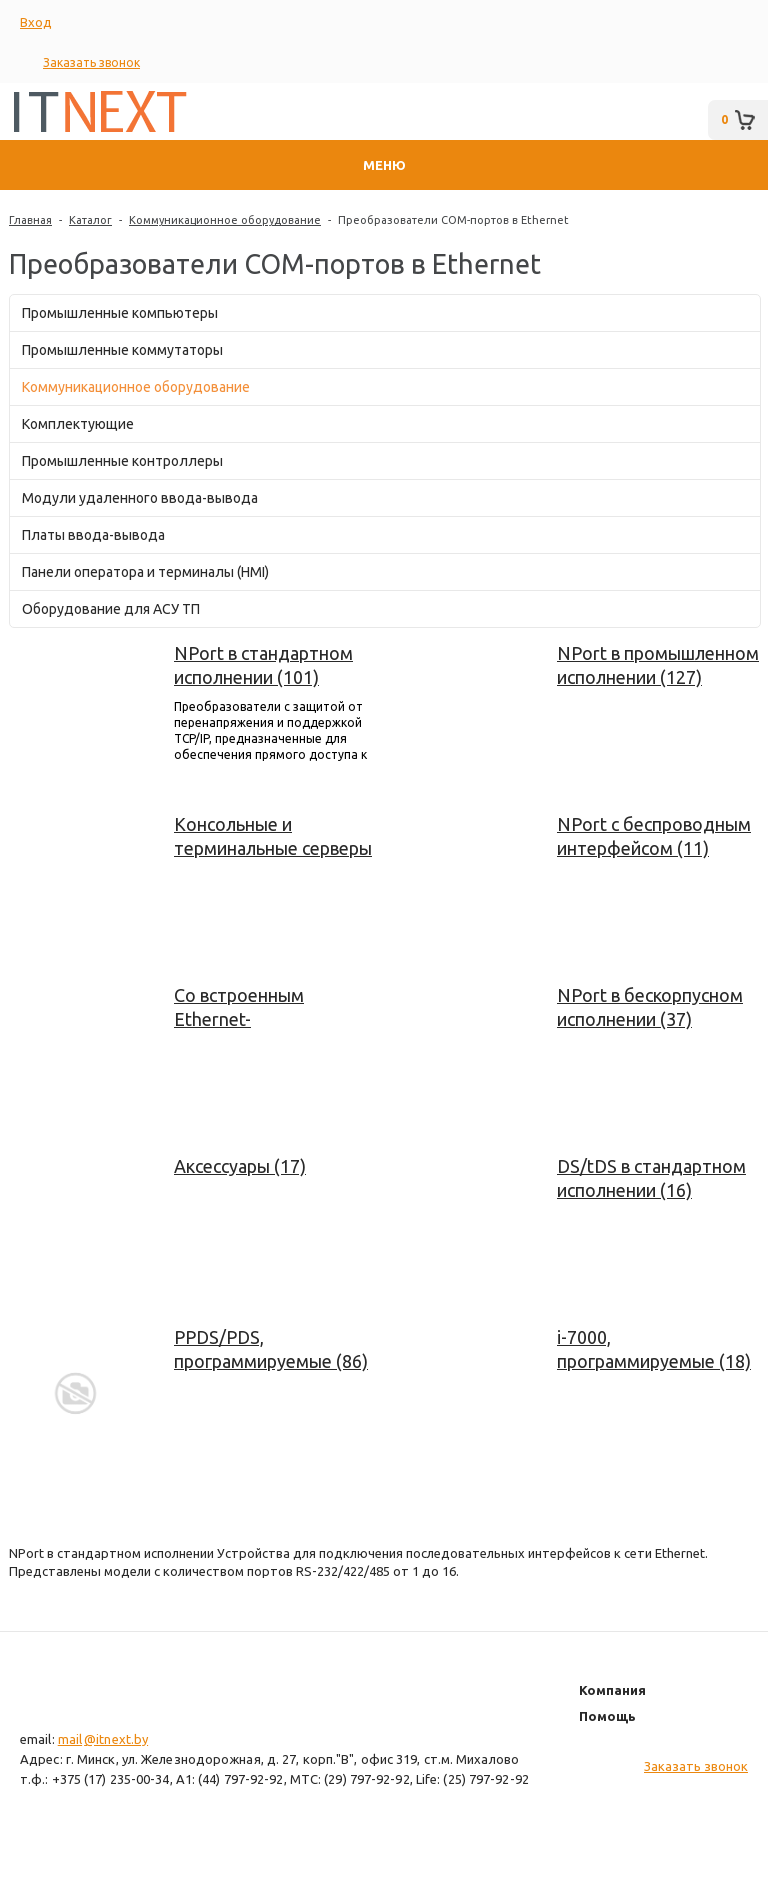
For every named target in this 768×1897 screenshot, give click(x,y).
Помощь (607, 1716)
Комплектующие (78, 424)
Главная (30, 220)
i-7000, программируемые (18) (654, 1349)
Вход (36, 22)
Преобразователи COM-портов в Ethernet (453, 220)
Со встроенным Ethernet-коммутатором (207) (261, 1008)
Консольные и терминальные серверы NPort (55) (273, 837)
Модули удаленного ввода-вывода (140, 498)
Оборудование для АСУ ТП (111, 609)
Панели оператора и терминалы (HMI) (145, 572)
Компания (612, 1690)
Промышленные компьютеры (120, 313)
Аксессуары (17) (240, 1166)
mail (70, 1739)
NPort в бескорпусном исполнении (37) (650, 1007)
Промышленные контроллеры (122, 461)
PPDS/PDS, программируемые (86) (271, 1349)
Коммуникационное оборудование (225, 220)
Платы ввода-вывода (93, 535)
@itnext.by (116, 1739)
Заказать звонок (91, 62)
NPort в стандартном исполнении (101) (263, 665)
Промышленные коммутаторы (122, 350)
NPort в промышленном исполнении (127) (658, 665)
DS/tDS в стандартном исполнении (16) (651, 1178)
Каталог (90, 220)
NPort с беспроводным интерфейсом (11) (654, 836)
